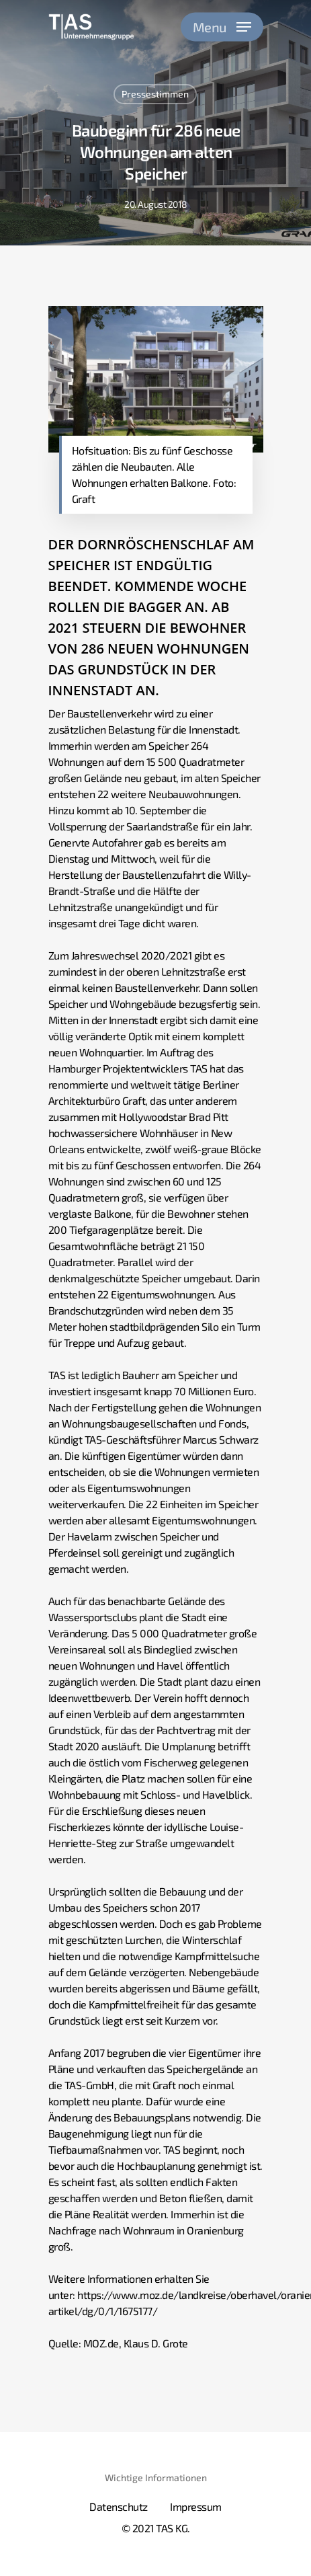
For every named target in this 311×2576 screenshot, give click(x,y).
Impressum (196, 2506)
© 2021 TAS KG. (156, 2528)
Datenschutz (118, 2506)
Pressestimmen (155, 94)
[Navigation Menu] (222, 27)
